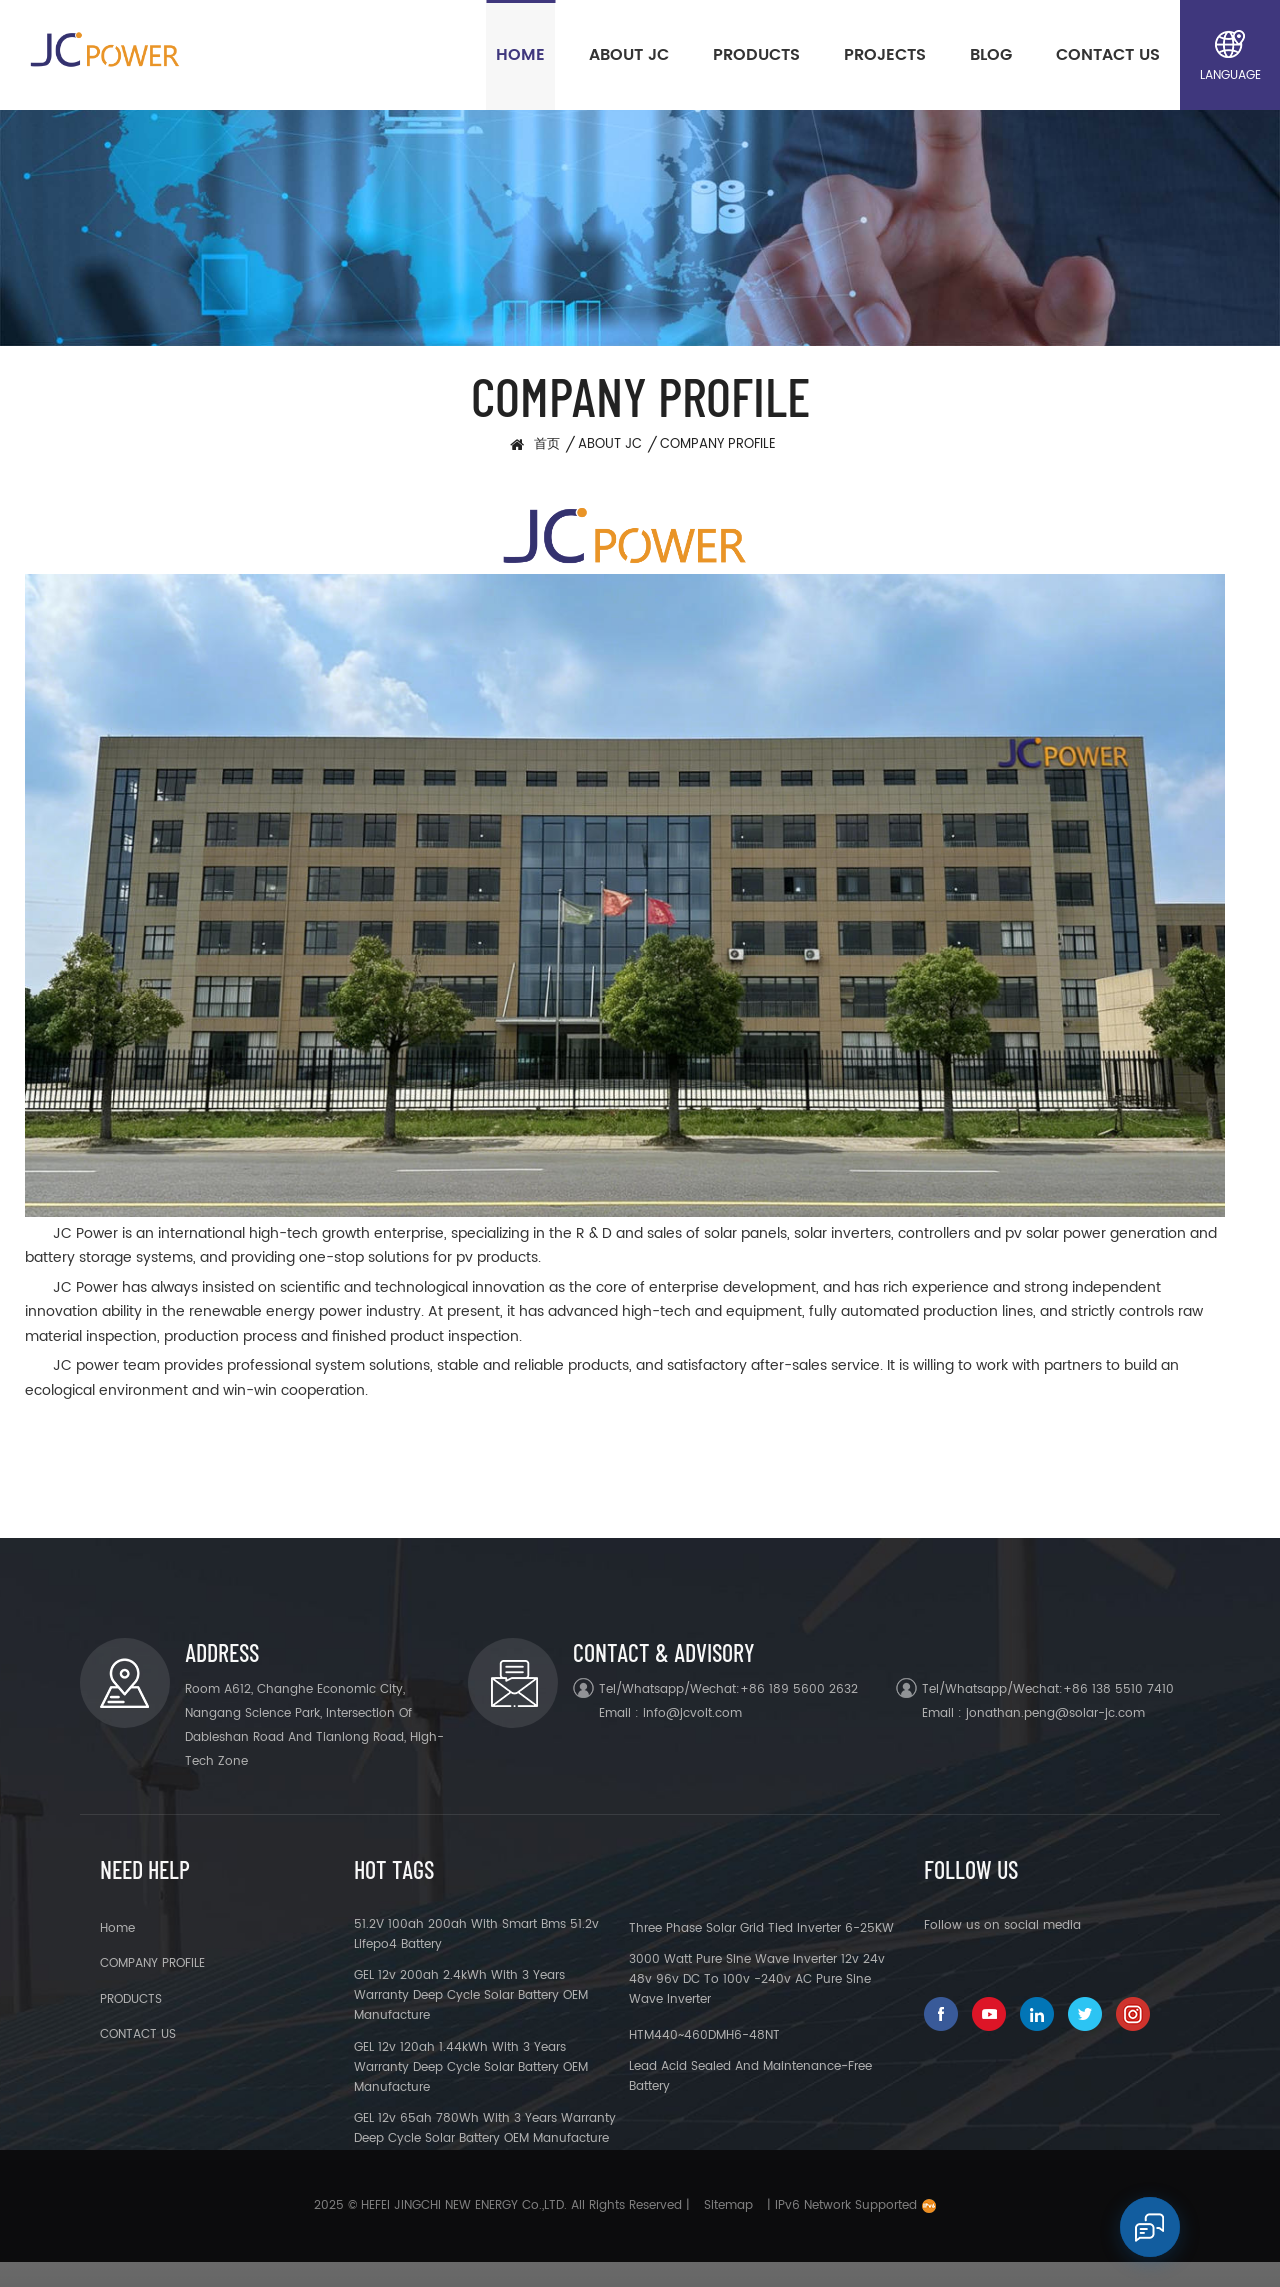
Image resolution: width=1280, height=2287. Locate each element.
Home (520, 55)
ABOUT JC (629, 55)
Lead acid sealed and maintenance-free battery (750, 2076)
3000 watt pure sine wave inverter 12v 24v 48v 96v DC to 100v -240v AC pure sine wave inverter (757, 1979)
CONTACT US (1108, 55)
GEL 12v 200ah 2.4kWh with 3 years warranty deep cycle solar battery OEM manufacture (471, 1995)
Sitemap (728, 2205)
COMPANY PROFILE (718, 445)
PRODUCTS (756, 55)
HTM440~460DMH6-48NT (704, 2035)
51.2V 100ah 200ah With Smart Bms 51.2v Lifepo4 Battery (476, 1934)
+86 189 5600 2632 (799, 1689)
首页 (547, 445)
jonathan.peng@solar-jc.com (1055, 1713)
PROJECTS (885, 55)
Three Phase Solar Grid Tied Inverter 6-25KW (761, 1928)
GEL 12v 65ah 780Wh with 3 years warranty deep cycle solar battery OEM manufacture (485, 2128)
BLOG (991, 55)
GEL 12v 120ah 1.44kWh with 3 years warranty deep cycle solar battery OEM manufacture (471, 2067)
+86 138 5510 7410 (1118, 1689)
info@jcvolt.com (692, 1713)
